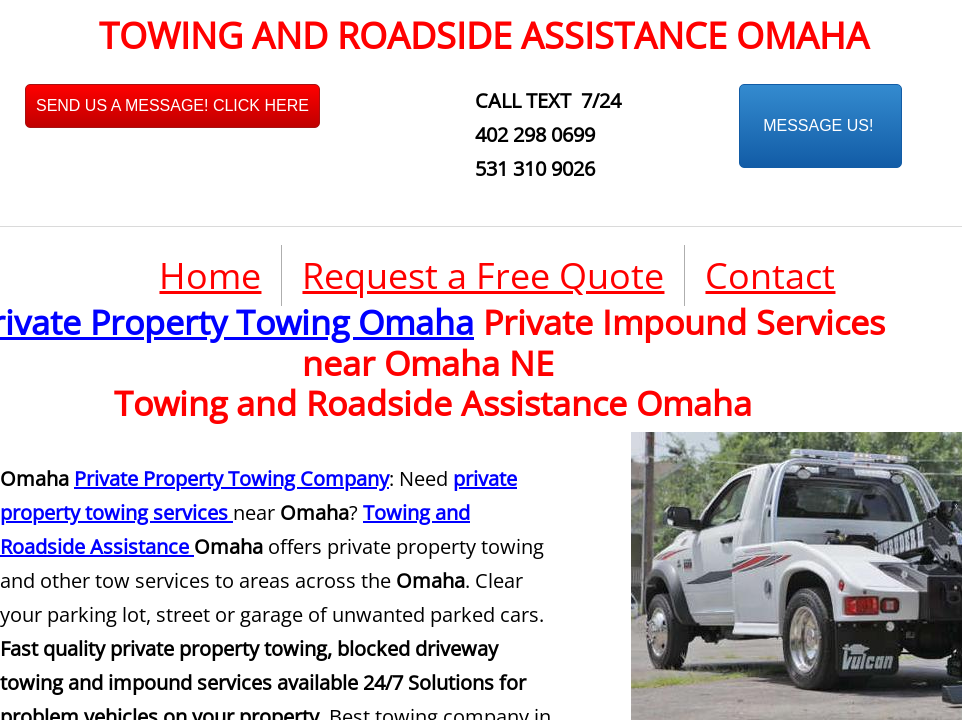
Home (210, 275)
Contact (770, 275)
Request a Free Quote (483, 275)
